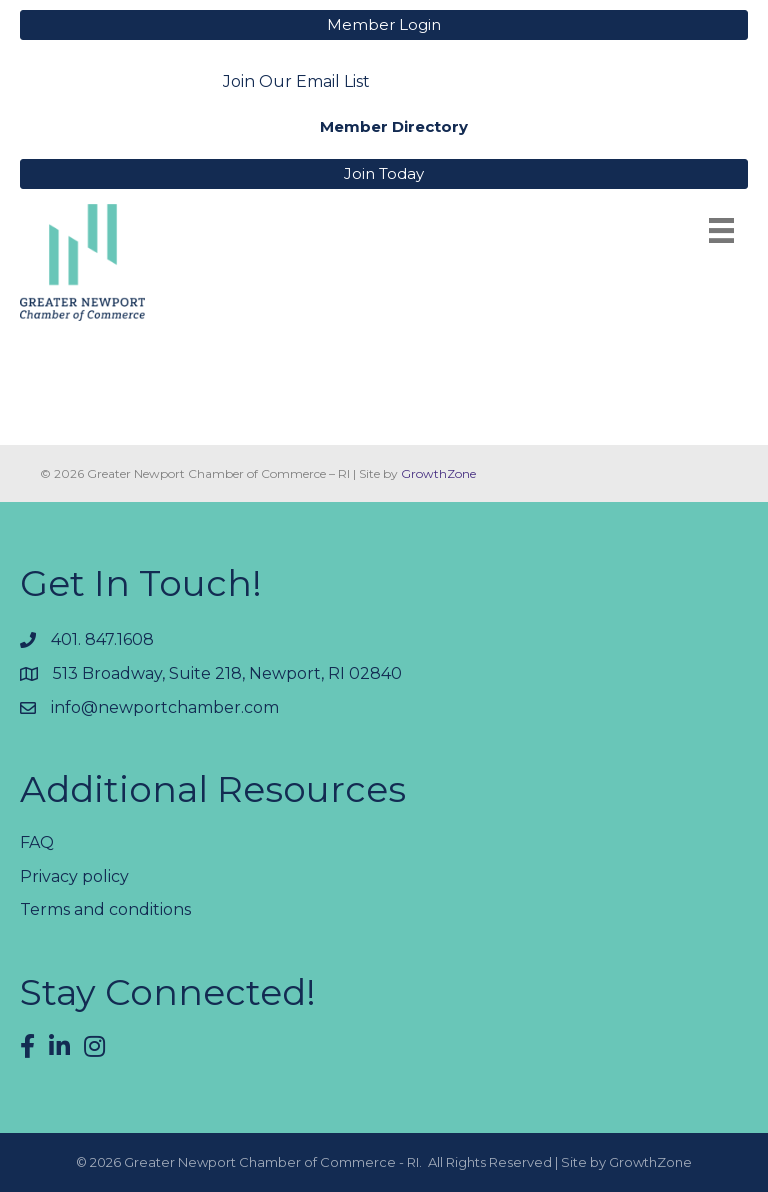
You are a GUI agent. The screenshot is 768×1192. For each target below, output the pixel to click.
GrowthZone (438, 473)
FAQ (37, 842)
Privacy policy (74, 876)
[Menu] (721, 230)
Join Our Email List (296, 81)
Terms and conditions (105, 909)
